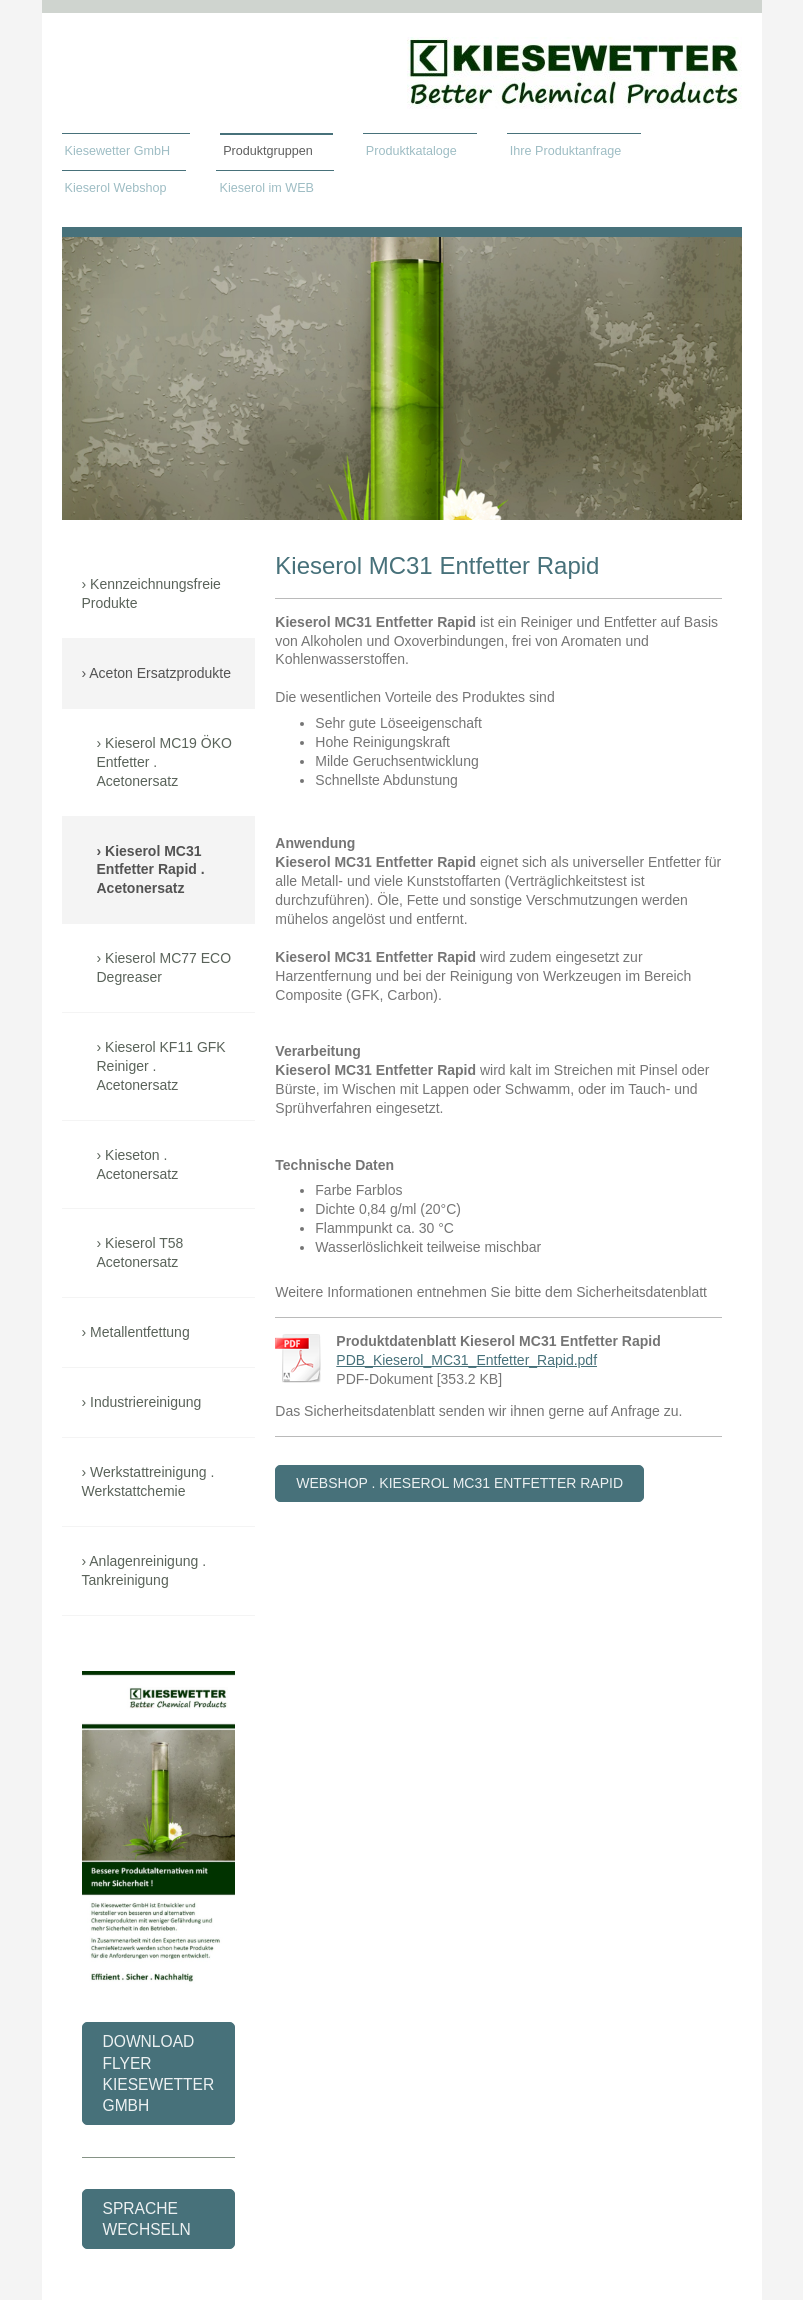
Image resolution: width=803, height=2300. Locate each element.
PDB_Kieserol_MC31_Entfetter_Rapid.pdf (466, 1360)
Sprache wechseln (147, 2219)
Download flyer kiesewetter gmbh (159, 2073)
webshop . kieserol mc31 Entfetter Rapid (459, 1483)
